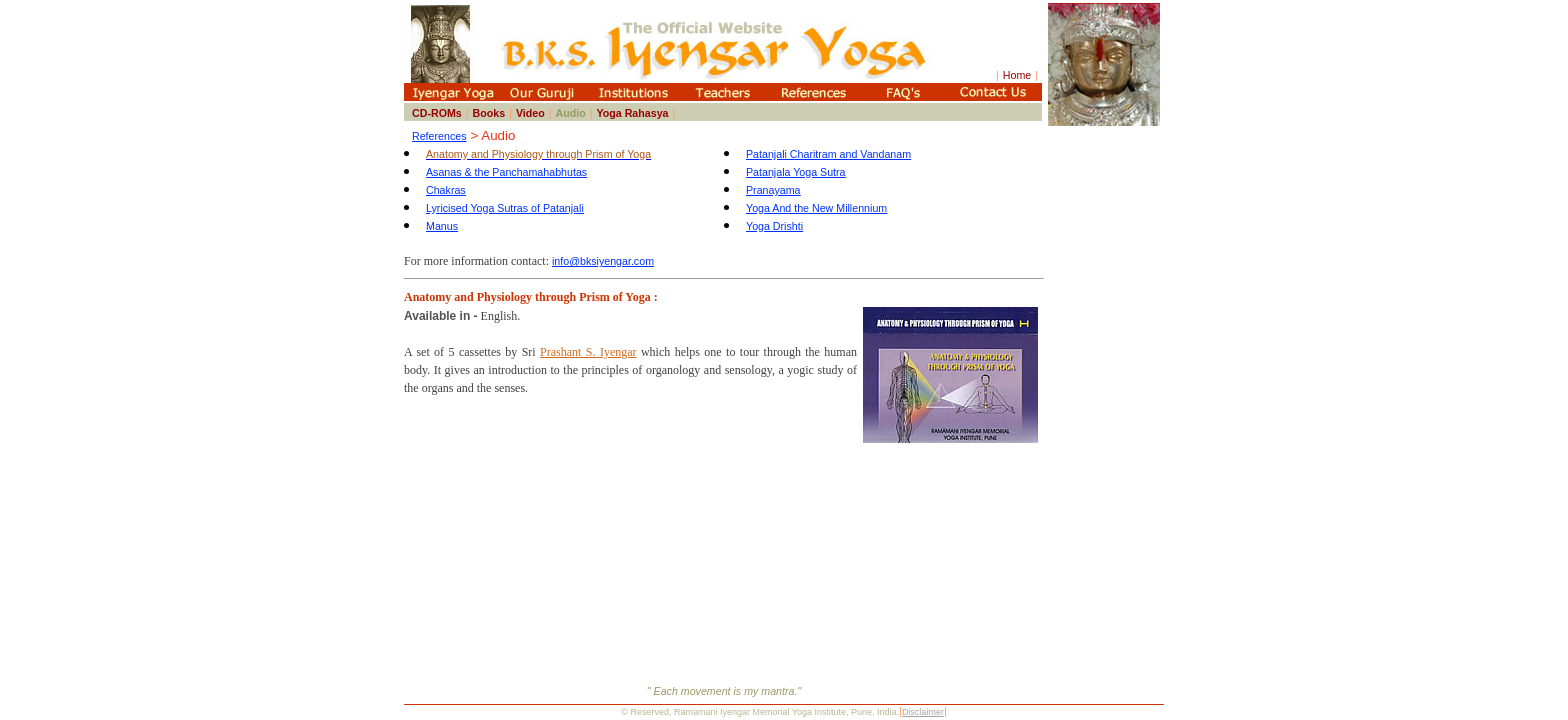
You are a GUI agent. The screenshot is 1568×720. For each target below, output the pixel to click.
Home (1017, 75)
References (439, 136)
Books (489, 113)
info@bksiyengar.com (603, 261)
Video (530, 113)
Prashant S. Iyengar (588, 352)
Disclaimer (923, 712)
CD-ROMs (437, 113)
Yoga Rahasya (632, 113)
